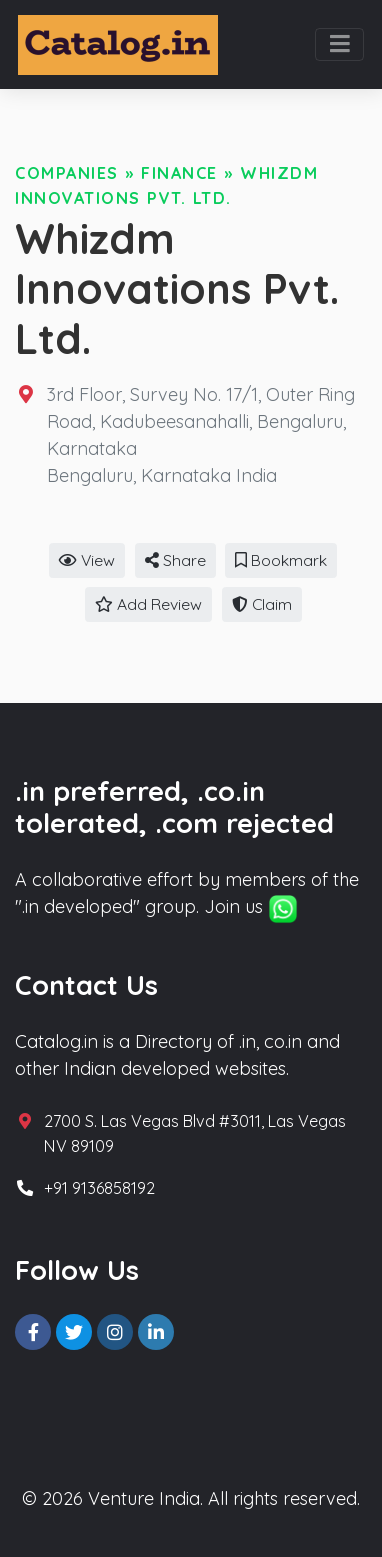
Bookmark (281, 560)
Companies (67, 173)
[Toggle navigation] (339, 45)
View (87, 560)
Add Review (148, 604)
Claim (262, 604)
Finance (179, 173)
